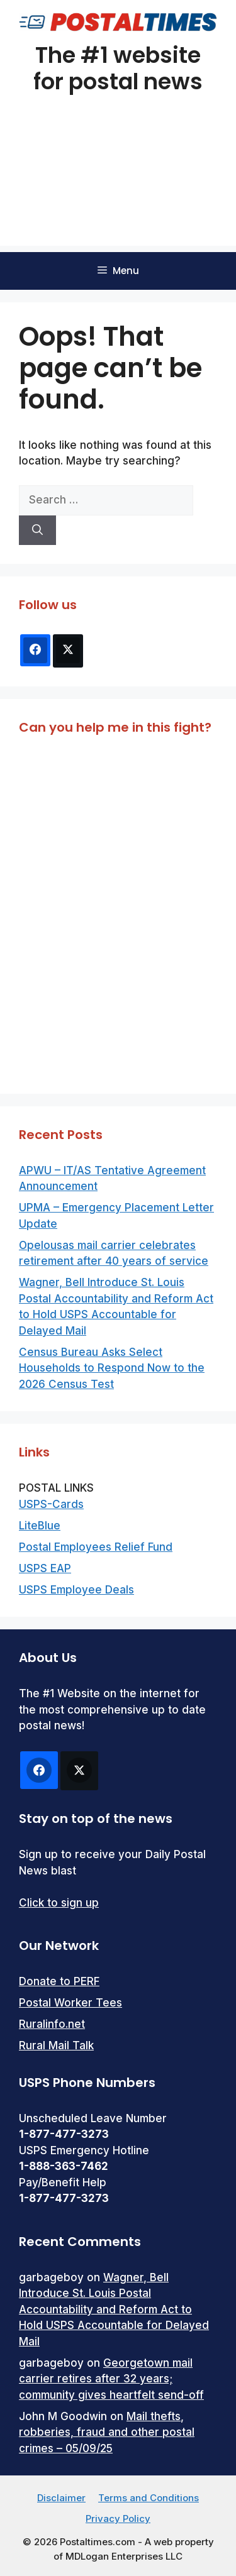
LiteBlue (39, 1525)
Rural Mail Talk (56, 2045)
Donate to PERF (59, 1981)
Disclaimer (61, 2498)
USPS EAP (45, 1568)
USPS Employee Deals (76, 1589)
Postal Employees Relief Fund (95, 1547)
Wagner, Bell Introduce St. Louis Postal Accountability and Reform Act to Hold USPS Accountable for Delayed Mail (114, 2309)
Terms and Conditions (148, 2498)
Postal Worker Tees (70, 2002)
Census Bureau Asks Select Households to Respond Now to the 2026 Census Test (112, 1368)
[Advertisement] (118, 186)
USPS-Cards (51, 1504)
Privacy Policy (118, 2518)
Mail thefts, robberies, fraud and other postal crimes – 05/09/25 (106, 2432)
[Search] (37, 530)
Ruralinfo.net (52, 2024)
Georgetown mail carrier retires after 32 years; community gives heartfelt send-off (111, 2379)
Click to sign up (59, 1902)
